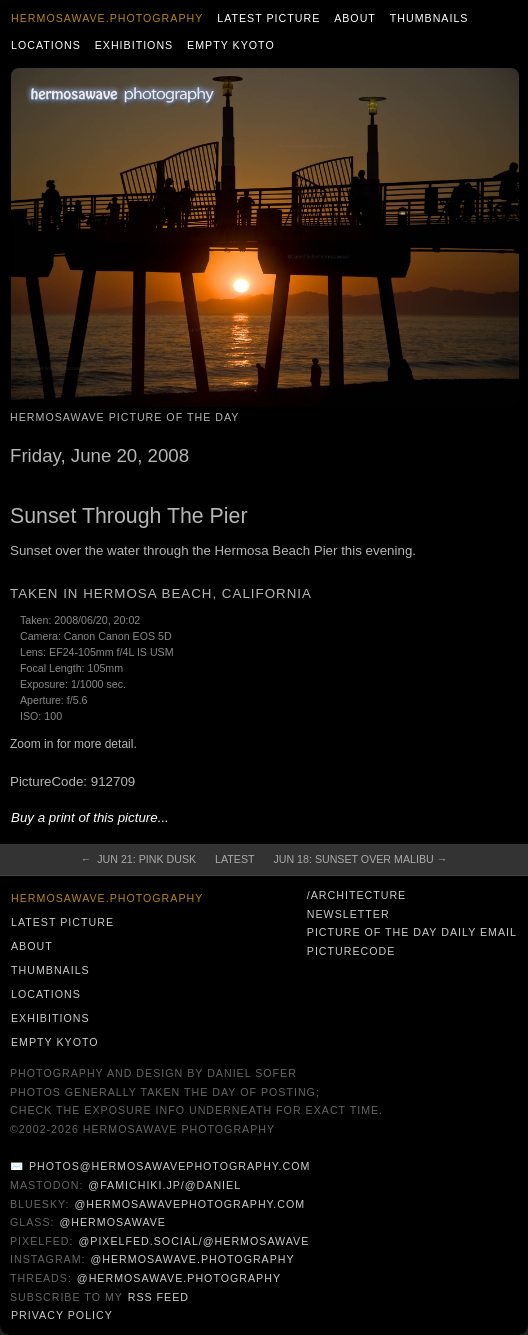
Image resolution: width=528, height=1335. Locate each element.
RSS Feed (158, 1297)
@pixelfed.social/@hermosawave (193, 1241)
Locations (46, 45)
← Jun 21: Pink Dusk (138, 859)
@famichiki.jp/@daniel (164, 1185)
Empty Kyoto (231, 45)
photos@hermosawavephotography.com (169, 1166)
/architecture (356, 895)
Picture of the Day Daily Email (412, 932)
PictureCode (351, 951)
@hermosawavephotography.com (190, 1204)
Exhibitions (134, 45)
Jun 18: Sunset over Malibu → (360, 859)
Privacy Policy (62, 1315)
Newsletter (348, 914)
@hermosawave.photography (192, 1259)
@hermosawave (112, 1222)
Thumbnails (429, 18)
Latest (234, 859)
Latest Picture (268, 18)
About (355, 18)
